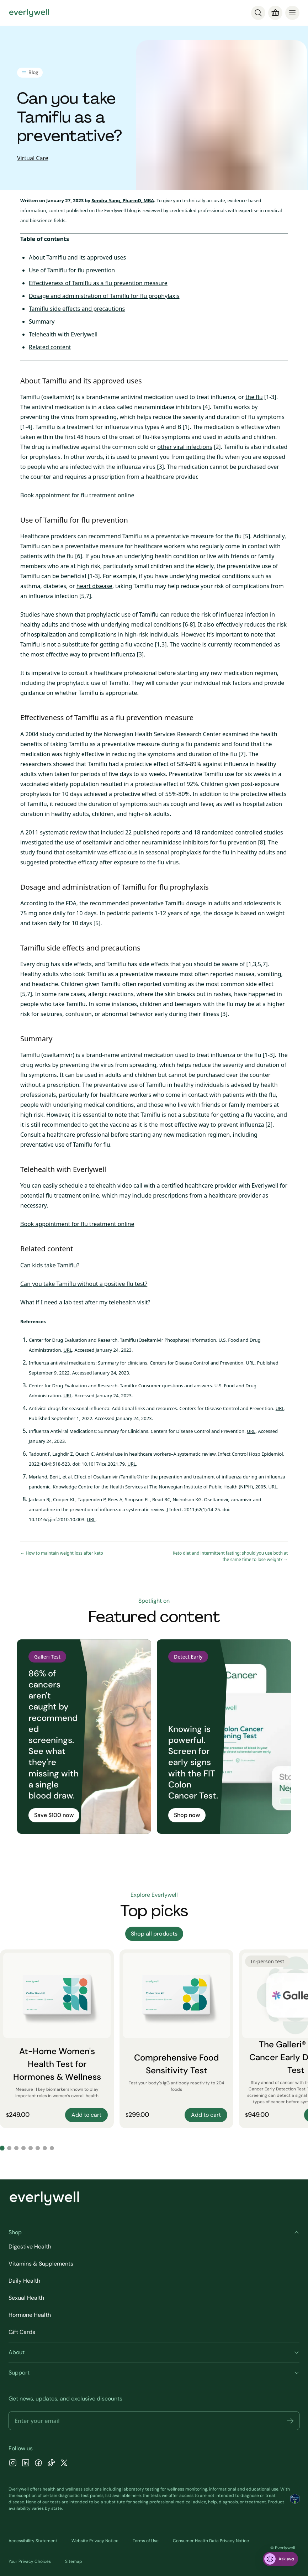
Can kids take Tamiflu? (49, 1265)
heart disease (94, 586)
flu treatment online (72, 1195)
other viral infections (184, 447)
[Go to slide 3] (16, 2148)
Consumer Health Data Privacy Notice (211, 2541)
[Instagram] (13, 2464)
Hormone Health (30, 2315)
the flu (253, 397)
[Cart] (275, 13)
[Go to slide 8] (52, 2148)
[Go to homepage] (29, 13)
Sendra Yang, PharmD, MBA (122, 200)
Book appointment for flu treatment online (77, 495)
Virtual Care (32, 158)
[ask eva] (280, 2559)
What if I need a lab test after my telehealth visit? (85, 1302)
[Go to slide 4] (23, 2148)
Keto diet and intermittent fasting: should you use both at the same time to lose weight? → (230, 1556)
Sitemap (73, 2561)
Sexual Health (26, 2298)
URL (67, 1350)
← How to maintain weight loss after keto (61, 1553)
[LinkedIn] (25, 2464)
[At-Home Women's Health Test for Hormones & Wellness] (57, 2038)
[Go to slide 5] (30, 2148)
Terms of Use (146, 2541)
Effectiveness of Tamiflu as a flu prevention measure (98, 283)
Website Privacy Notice (94, 2541)
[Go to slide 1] (2, 2148)
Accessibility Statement (33, 2541)
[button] (290, 2421)
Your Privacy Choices (30, 2561)
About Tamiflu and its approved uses (77, 257)
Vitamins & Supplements (41, 2263)
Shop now (187, 1815)
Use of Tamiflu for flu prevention (72, 270)
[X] (64, 2464)
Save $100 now (54, 1815)
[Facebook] (38, 2464)
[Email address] (154, 2421)
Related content (50, 347)
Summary (41, 321)
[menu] (292, 13)
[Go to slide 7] (45, 2148)
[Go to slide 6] (38, 2148)
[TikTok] (51, 2464)
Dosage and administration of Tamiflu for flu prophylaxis (104, 296)
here (136, 2495)
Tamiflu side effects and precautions (77, 309)
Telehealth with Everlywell (63, 334)
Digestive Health (30, 2246)
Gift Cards (22, 2332)
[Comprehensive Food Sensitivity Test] (176, 2038)
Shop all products (154, 1933)
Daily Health (24, 2280)
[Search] (258, 13)
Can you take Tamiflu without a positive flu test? (83, 1284)
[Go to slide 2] (9, 2148)
